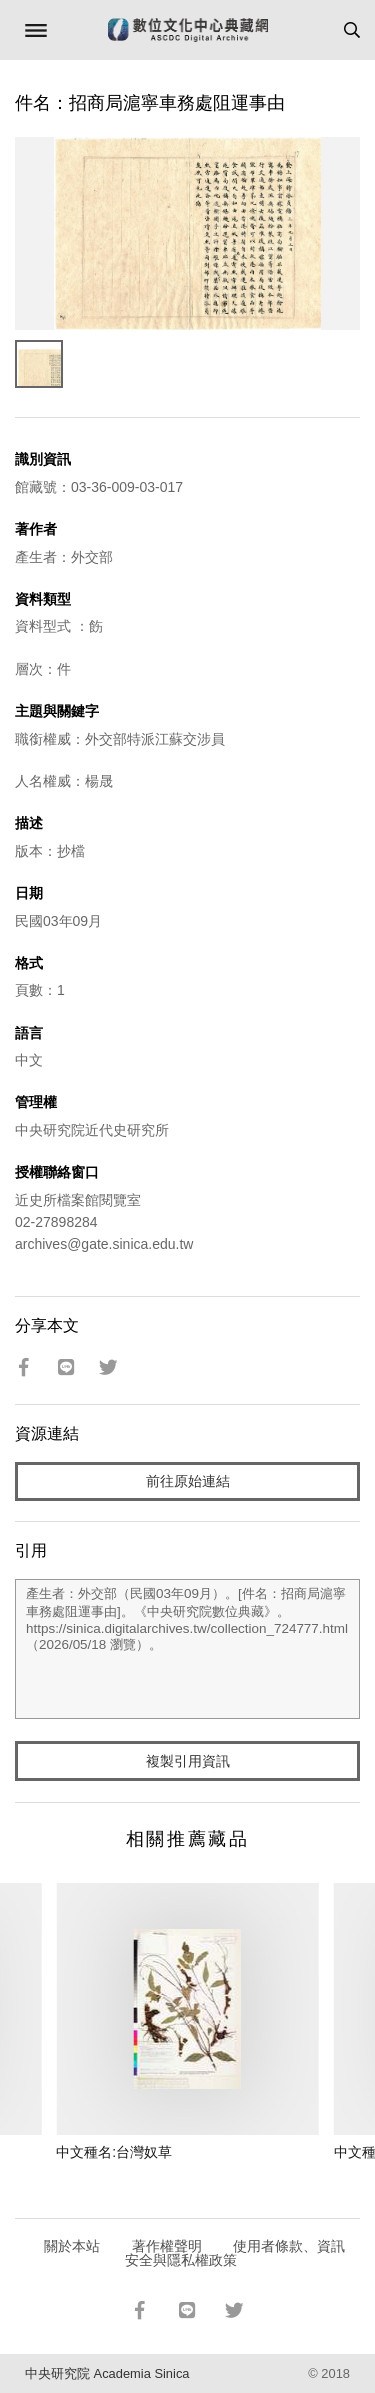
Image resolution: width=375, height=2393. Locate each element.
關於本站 (72, 2246)
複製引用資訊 (188, 1761)
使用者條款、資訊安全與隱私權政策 (235, 2253)
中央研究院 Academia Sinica (107, 2373)
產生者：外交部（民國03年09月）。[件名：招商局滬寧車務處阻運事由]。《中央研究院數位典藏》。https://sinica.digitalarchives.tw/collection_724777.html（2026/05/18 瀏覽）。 (187, 1649)
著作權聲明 (167, 2246)
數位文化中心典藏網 (188, 30)
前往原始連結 (188, 1481)
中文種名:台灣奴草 (114, 2152)
